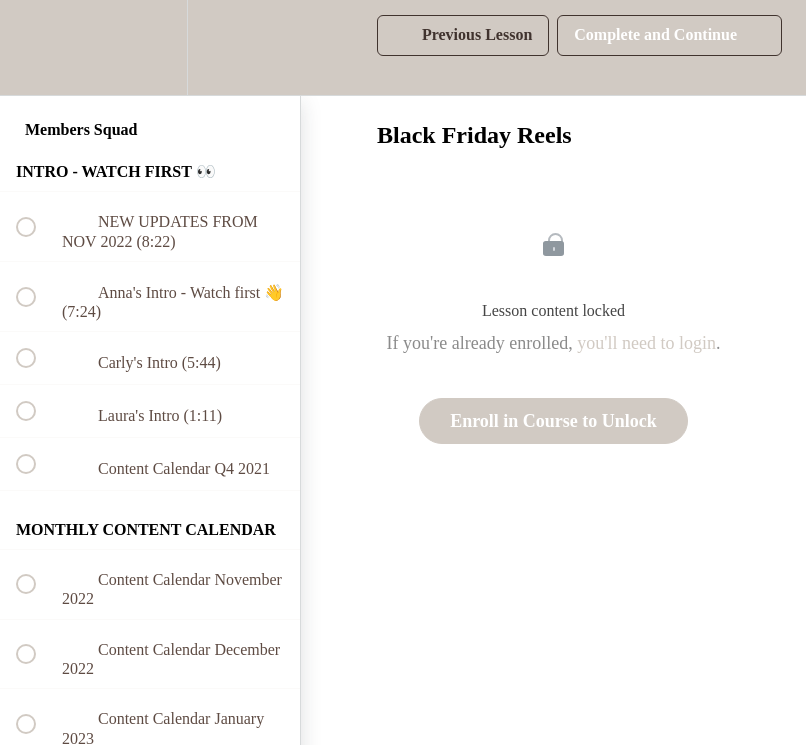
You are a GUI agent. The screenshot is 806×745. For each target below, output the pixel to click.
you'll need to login (646, 343)
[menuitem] (150, 47)
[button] (37, 47)
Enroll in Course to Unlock (553, 421)
